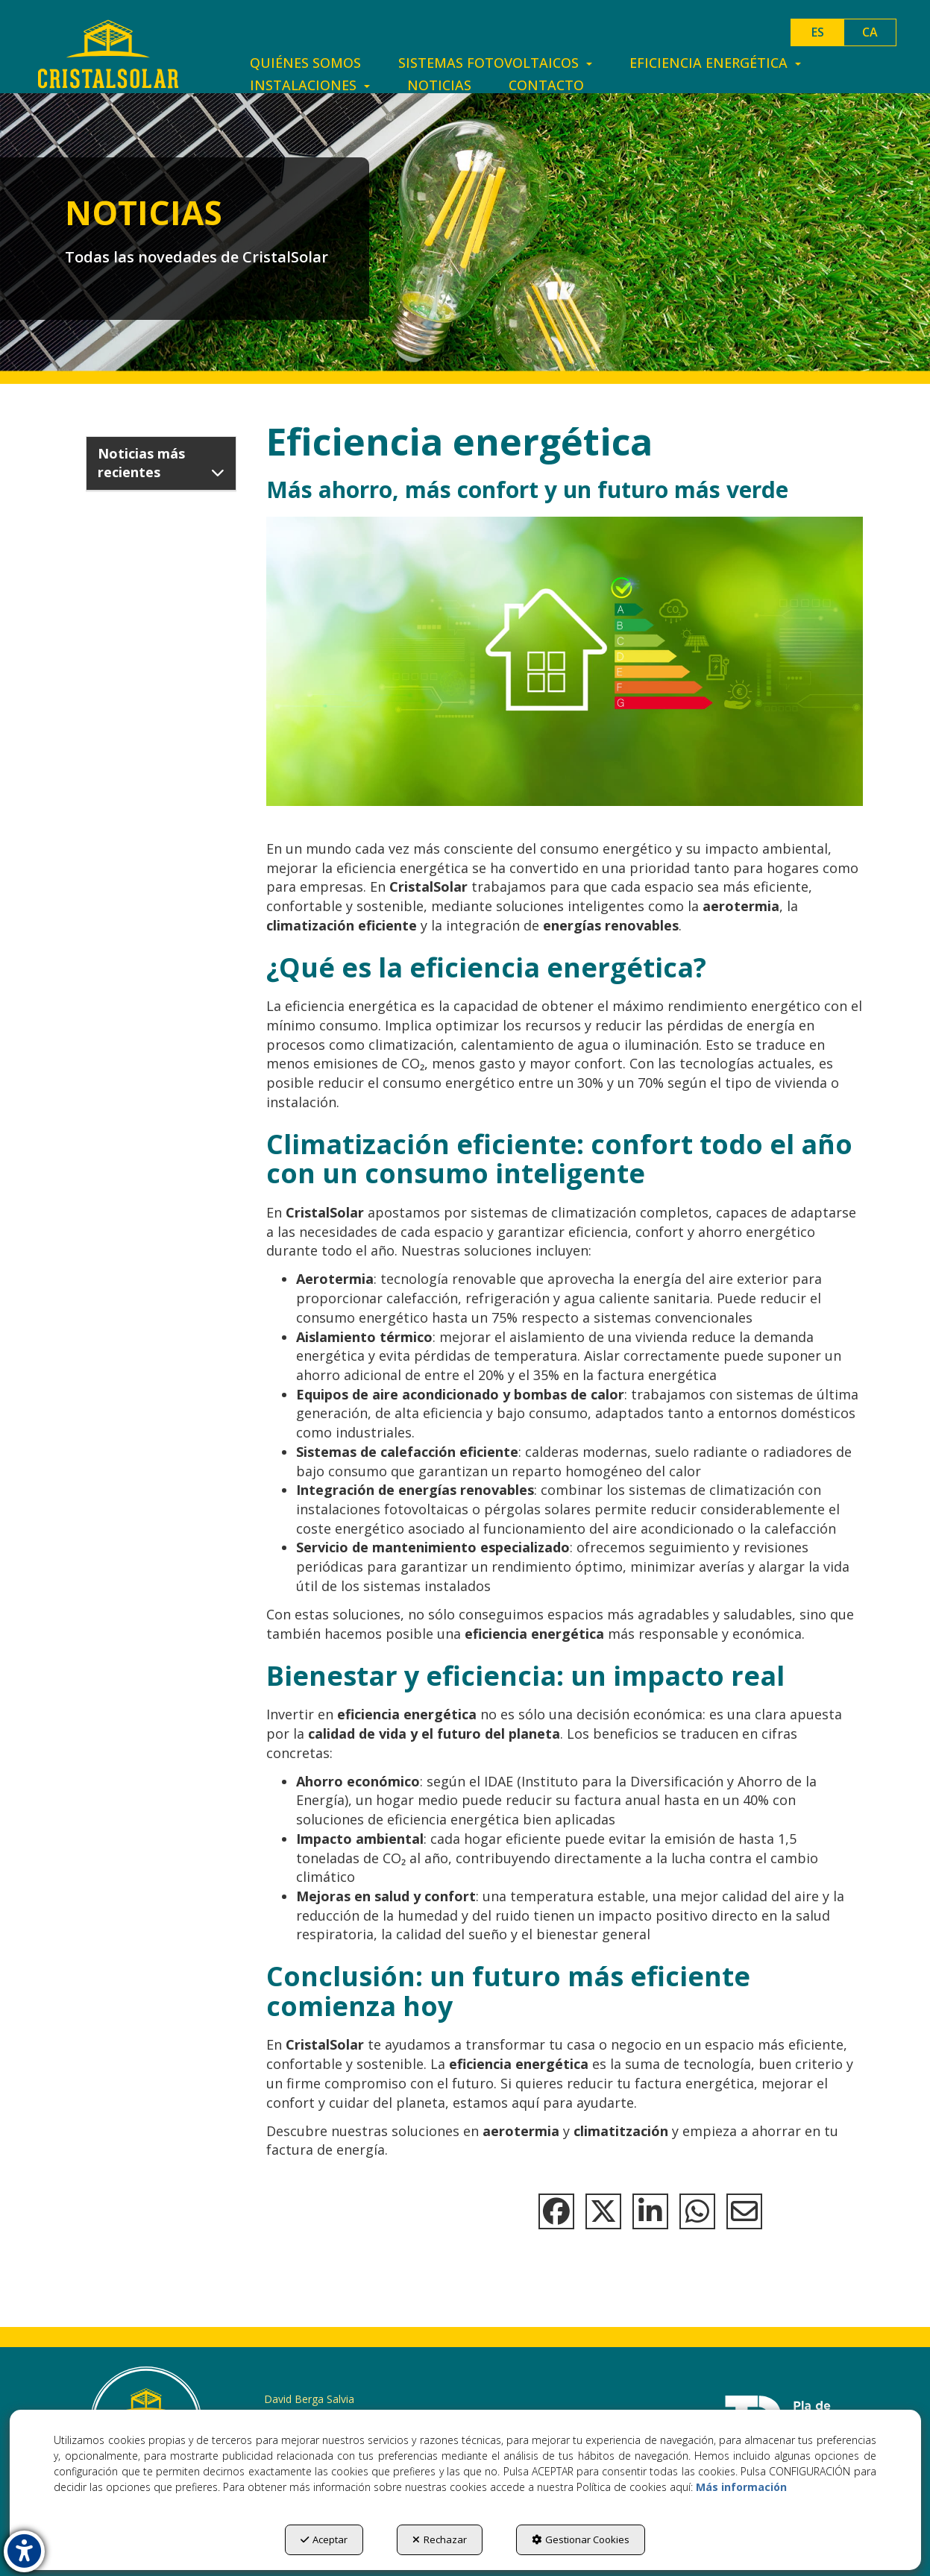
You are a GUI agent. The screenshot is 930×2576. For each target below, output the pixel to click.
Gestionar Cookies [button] (580, 2539)
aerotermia (521, 2131)
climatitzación (621, 2131)
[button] (108, 54)
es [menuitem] (817, 32)
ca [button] (870, 32)
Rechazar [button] (439, 2539)
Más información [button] (741, 2487)
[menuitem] (305, 63)
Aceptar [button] (324, 2539)
